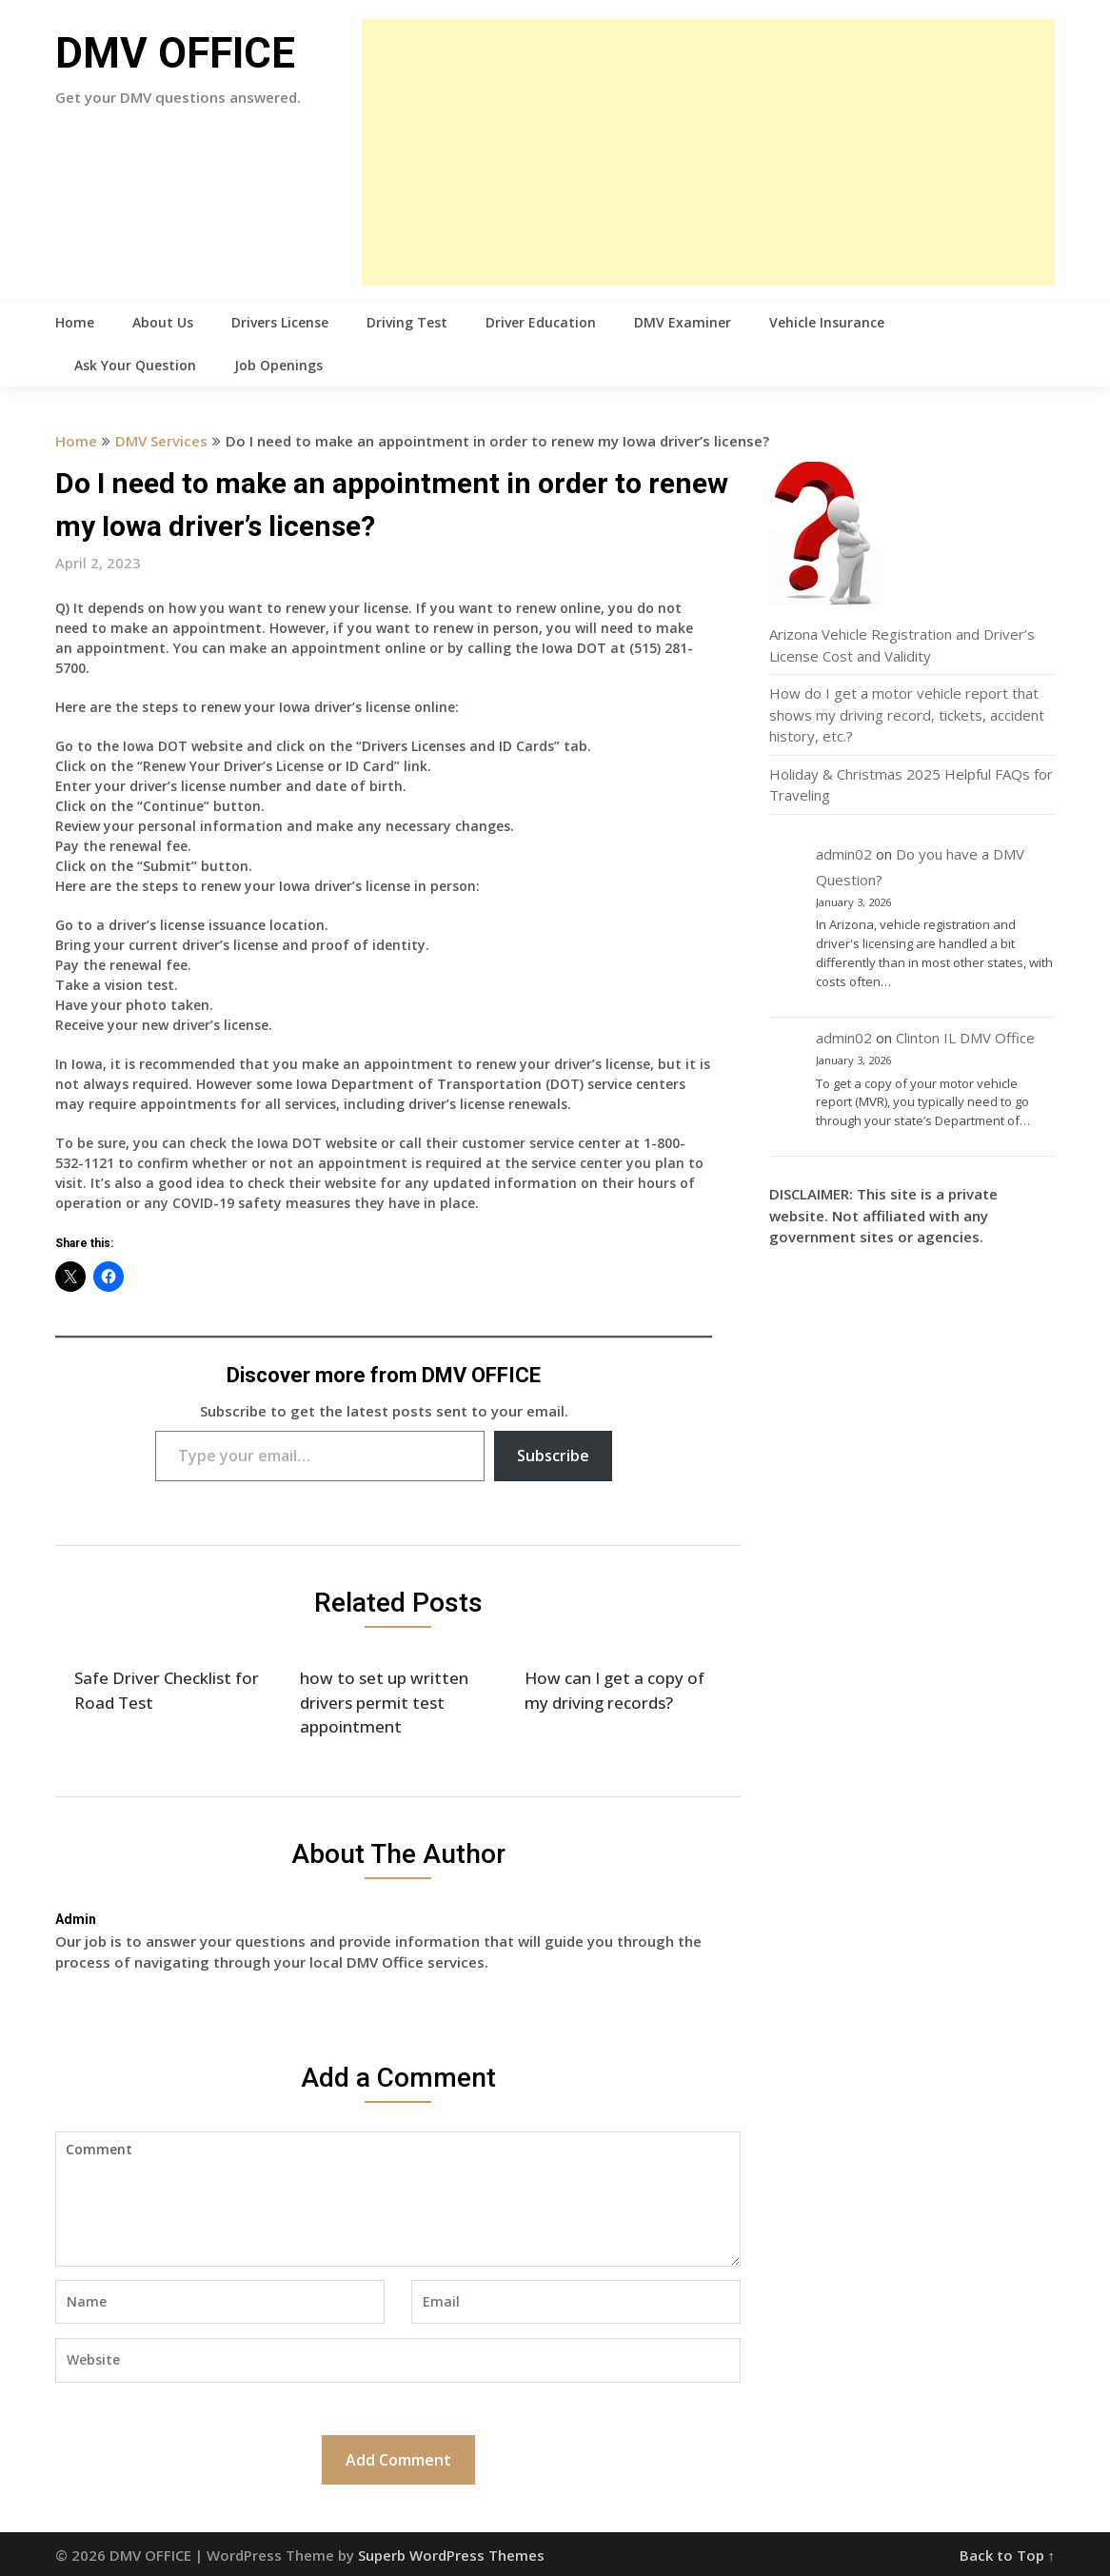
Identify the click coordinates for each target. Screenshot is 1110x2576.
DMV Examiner (682, 322)
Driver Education (541, 322)
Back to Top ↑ (1008, 2555)
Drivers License (279, 322)
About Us (162, 322)
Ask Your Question (135, 365)
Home (74, 322)
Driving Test (407, 322)
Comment (398, 2199)
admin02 (844, 853)
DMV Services (161, 440)
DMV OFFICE (175, 53)
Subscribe (553, 1455)
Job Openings (278, 365)
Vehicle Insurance (826, 322)
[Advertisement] (708, 152)
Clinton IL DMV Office (965, 1037)
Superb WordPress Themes (451, 2555)
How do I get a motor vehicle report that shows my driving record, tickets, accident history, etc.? (906, 714)
